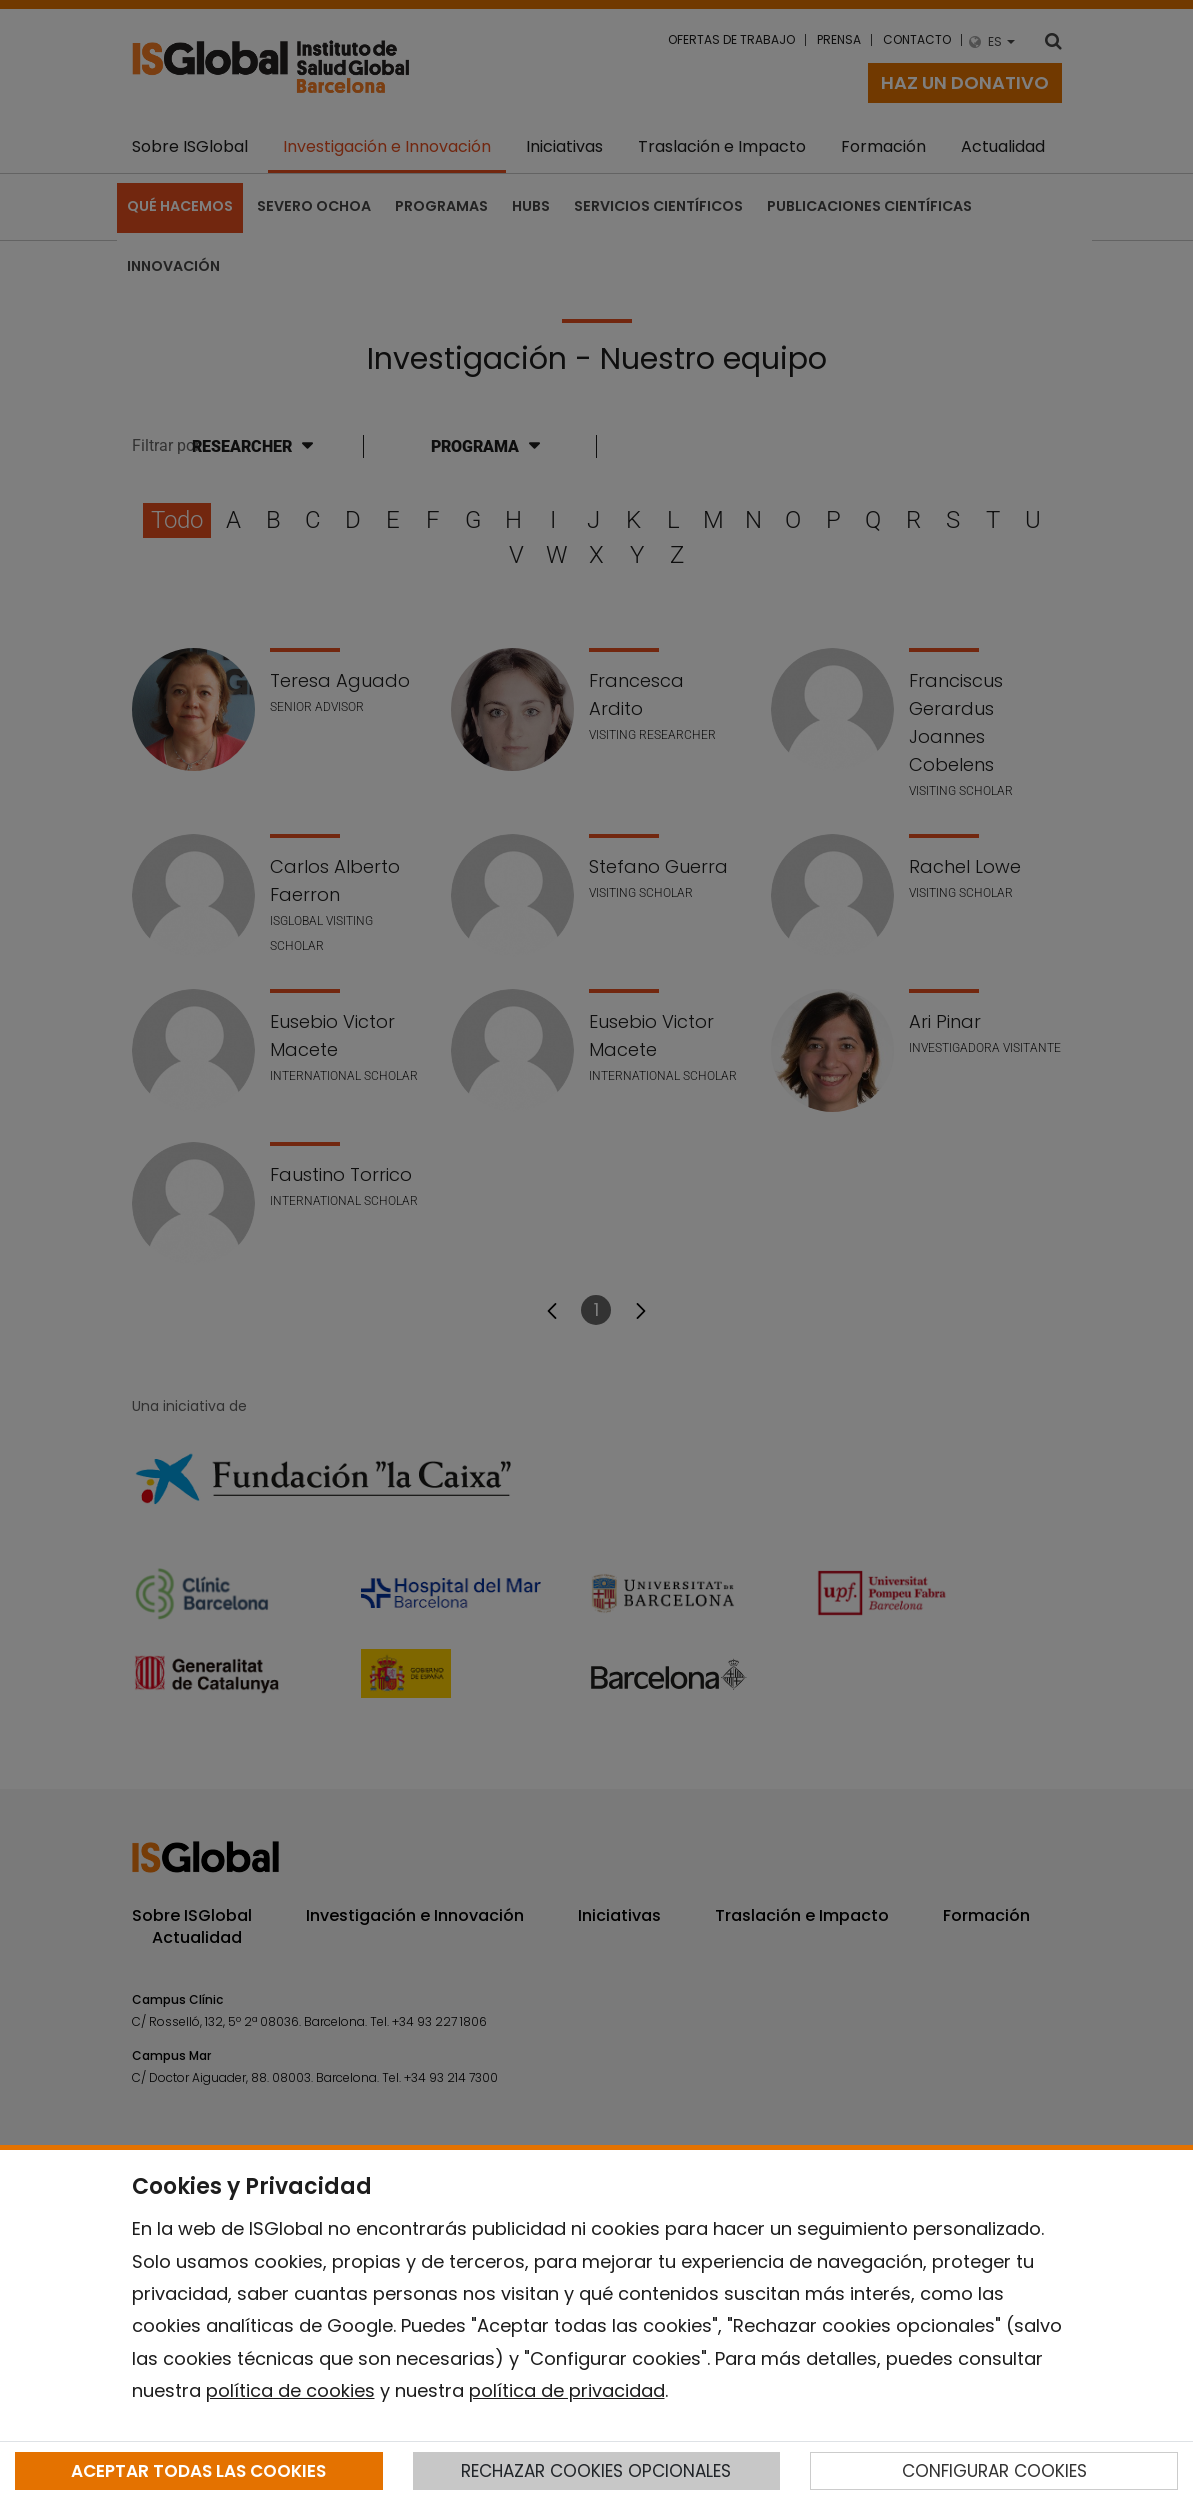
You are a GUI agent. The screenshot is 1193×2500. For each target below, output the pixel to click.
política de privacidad (567, 2390)
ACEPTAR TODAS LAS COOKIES (198, 2471)
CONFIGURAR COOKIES (994, 2471)
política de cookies (290, 2390)
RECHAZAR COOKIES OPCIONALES (596, 2471)
